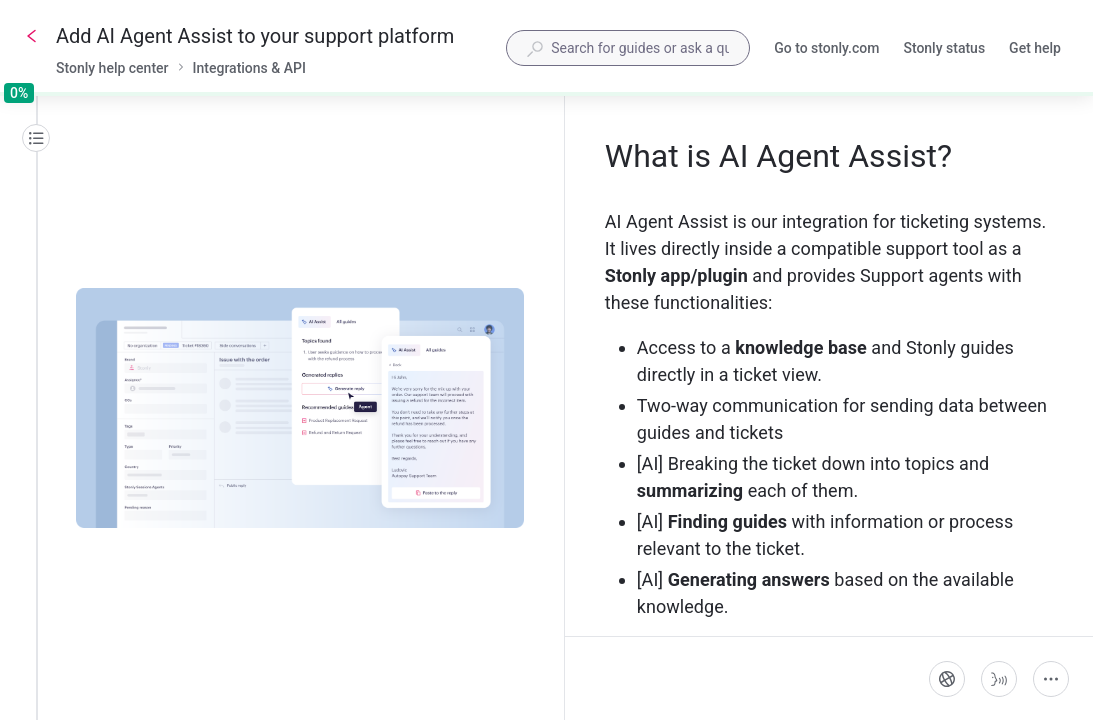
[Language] (947, 679)
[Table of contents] (36, 138)
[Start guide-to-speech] (999, 679)
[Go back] (32, 36)
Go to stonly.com (826, 50)
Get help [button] (1035, 48)
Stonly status (944, 50)
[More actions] (1051, 679)
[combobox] (628, 48)
